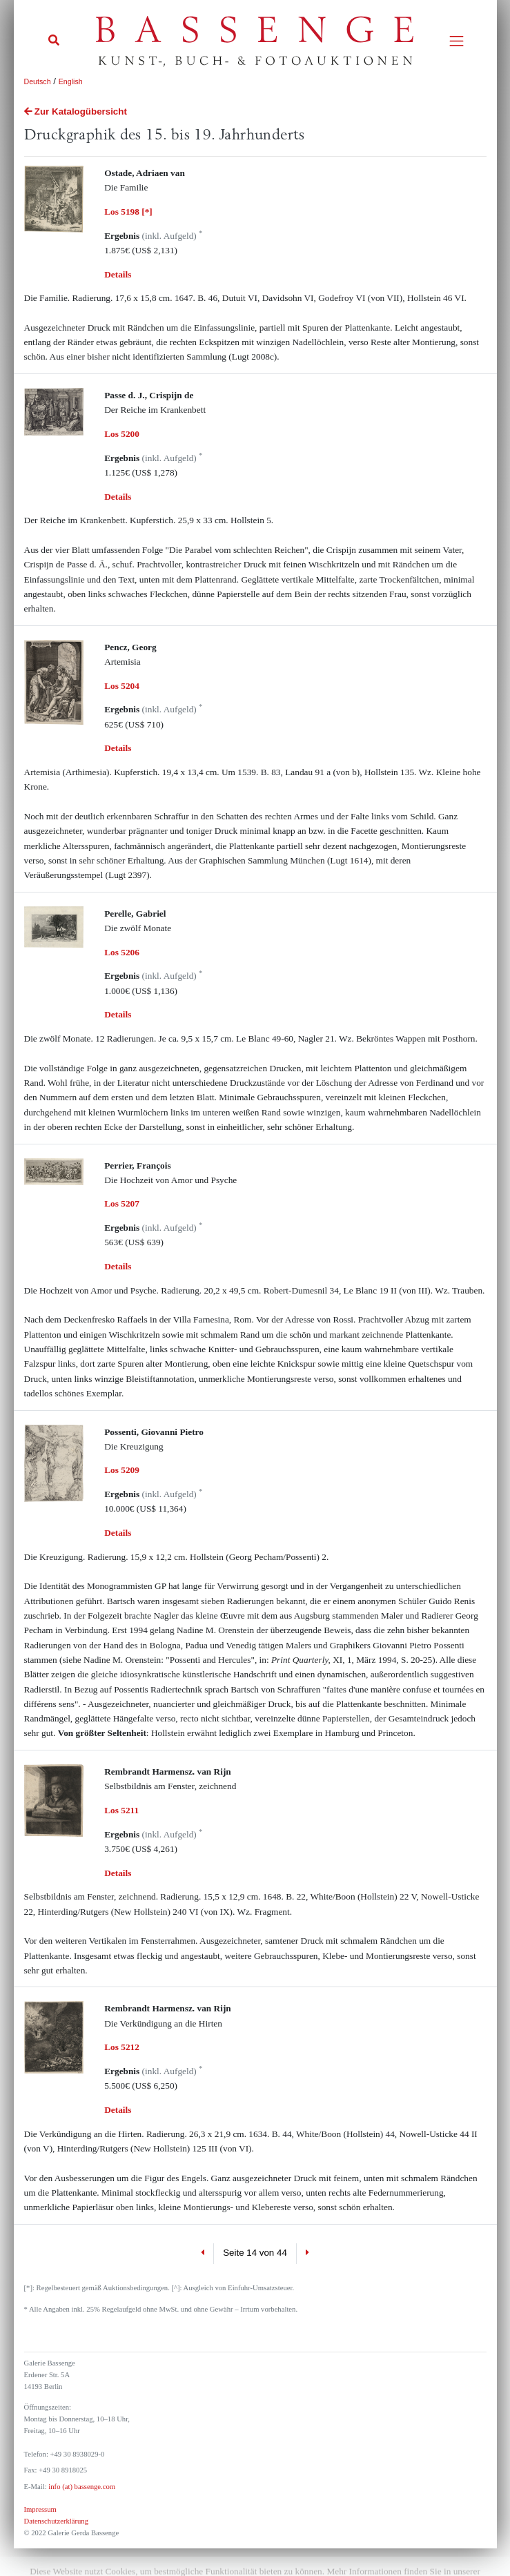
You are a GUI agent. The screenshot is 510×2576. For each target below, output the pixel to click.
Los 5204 (121, 686)
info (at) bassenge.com (81, 2486)
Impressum (40, 2509)
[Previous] (202, 2253)
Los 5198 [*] (128, 211)
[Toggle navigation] (456, 41)
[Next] (307, 2253)
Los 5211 (121, 1810)
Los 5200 (121, 434)
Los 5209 (121, 1470)
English (71, 81)
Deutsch (37, 81)
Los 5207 (121, 1203)
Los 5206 (121, 952)
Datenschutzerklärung (56, 2521)
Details (117, 274)
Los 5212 (121, 2047)
